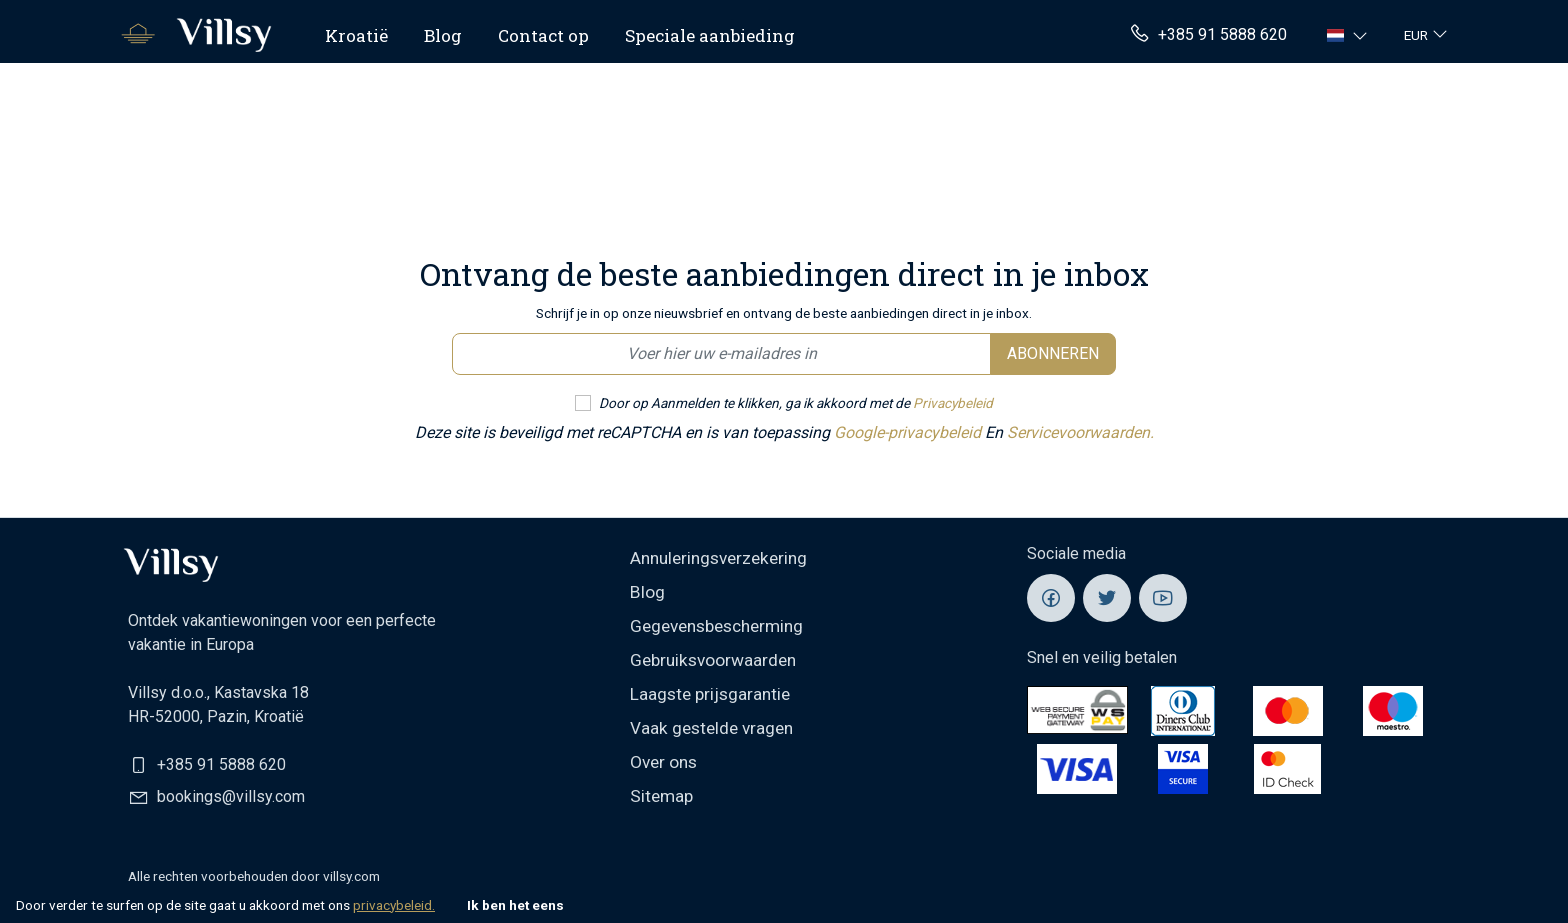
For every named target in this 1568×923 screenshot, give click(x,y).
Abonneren (1053, 353)
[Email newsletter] (721, 354)
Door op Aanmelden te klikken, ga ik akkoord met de (796, 403)
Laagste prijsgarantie (710, 694)
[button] (1349, 35)
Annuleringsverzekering (718, 558)
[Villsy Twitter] (1107, 598)
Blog (443, 35)
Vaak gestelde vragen (711, 728)
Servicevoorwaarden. (1080, 432)
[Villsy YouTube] (1163, 598)
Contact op (543, 35)
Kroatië (356, 35)
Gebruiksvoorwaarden (713, 660)
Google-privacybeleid (909, 432)
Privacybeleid (953, 403)
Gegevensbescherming (716, 626)
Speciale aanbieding (710, 35)
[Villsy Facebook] (1051, 598)
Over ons (663, 762)
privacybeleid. (394, 905)
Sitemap (661, 796)
